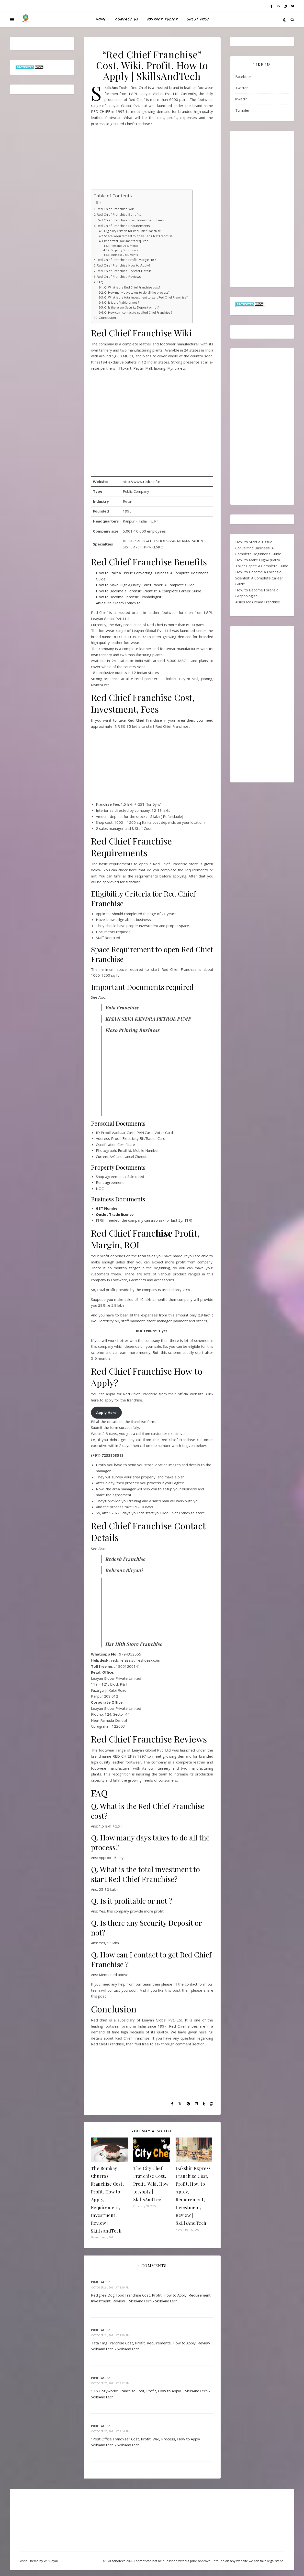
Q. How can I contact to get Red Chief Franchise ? (138, 312)
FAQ (100, 282)
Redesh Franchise (125, 1559)
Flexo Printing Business (132, 1030)
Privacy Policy (162, 19)
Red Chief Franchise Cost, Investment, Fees (130, 220)
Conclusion (107, 317)
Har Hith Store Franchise (133, 1644)
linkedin (241, 98)
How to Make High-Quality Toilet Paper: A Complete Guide (145, 584)
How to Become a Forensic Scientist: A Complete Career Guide (148, 590)
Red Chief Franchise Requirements (123, 226)
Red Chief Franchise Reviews (119, 276)
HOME (100, 19)
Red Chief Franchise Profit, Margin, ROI (127, 259)
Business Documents (124, 255)
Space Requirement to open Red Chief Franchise (138, 236)
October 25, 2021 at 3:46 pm (110, 2431)
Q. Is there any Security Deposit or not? (131, 307)
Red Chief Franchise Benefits (119, 214)
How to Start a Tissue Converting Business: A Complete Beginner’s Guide (258, 547)
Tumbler (242, 110)
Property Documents (124, 250)
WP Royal (51, 2561)
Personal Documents (124, 245)
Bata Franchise (122, 1007)
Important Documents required (126, 241)
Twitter (241, 87)
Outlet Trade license (115, 1214)
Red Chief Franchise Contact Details (124, 271)
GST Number (107, 1208)
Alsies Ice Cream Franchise (118, 602)
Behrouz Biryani (124, 1570)
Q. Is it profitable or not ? (121, 302)
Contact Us (126, 19)
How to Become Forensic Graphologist (128, 596)
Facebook (243, 76)
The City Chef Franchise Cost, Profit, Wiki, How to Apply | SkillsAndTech (151, 2183)
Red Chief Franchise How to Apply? (123, 265)
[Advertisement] (152, 160)
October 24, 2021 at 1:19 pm (110, 2287)
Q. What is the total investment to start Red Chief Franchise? (146, 297)
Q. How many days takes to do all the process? (136, 292)
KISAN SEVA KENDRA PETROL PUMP (148, 1018)
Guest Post (197, 19)
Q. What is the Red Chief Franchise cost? (132, 287)
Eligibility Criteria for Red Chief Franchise (132, 231)
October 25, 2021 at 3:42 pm (110, 2383)
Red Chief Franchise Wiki (116, 209)
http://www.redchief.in (141, 481)
